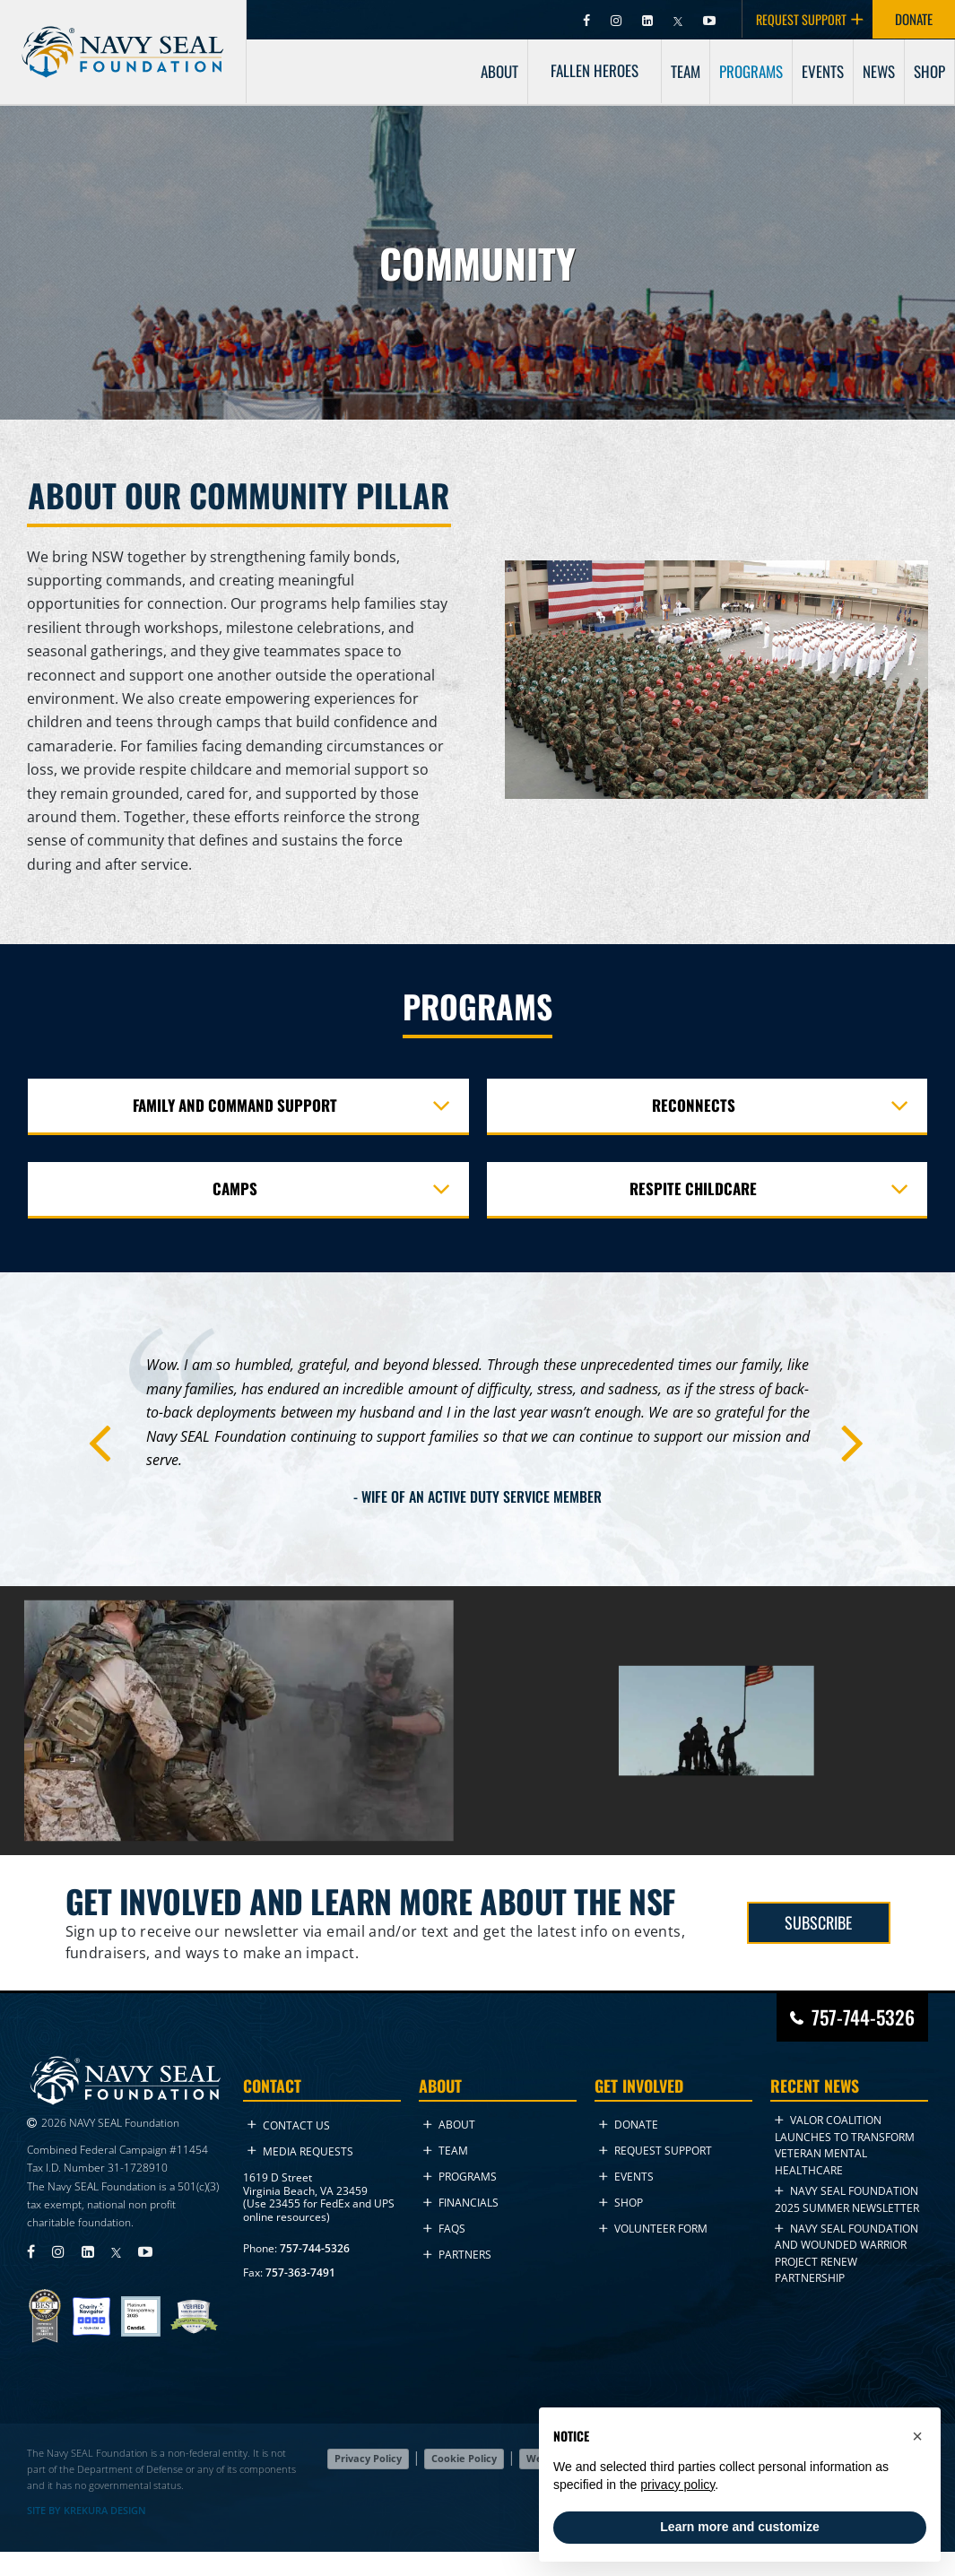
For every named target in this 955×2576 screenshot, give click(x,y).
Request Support (655, 2150)
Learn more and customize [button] (739, 2527)
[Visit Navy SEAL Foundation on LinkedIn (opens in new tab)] (648, 19)
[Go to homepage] (123, 37)
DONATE (914, 19)
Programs (460, 2176)
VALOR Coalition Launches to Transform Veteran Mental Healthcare (845, 2144)
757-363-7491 (300, 2272)
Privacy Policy (368, 2458)
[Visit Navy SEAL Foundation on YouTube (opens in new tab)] (709, 19)
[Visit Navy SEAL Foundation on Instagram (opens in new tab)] (617, 19)
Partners (457, 2254)
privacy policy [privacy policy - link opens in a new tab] (677, 2484)
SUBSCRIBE (818, 1922)
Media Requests (300, 2151)
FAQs (444, 2228)
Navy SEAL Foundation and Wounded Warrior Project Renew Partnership (846, 2253)
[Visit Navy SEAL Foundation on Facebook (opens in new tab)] (588, 19)
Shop (621, 2202)
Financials (461, 2202)
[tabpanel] (478, 1433)
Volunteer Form (653, 2228)
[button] (917, 2436)
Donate (628, 2124)
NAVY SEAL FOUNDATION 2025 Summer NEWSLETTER (847, 2199)
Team (445, 2150)
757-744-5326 (315, 2248)
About (449, 2124)
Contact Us (288, 2125)
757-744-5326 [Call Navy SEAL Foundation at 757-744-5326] (863, 2017)
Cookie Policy (464, 2458)
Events (626, 2176)
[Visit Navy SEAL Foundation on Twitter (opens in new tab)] (679, 19)
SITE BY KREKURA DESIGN (86, 2510)
